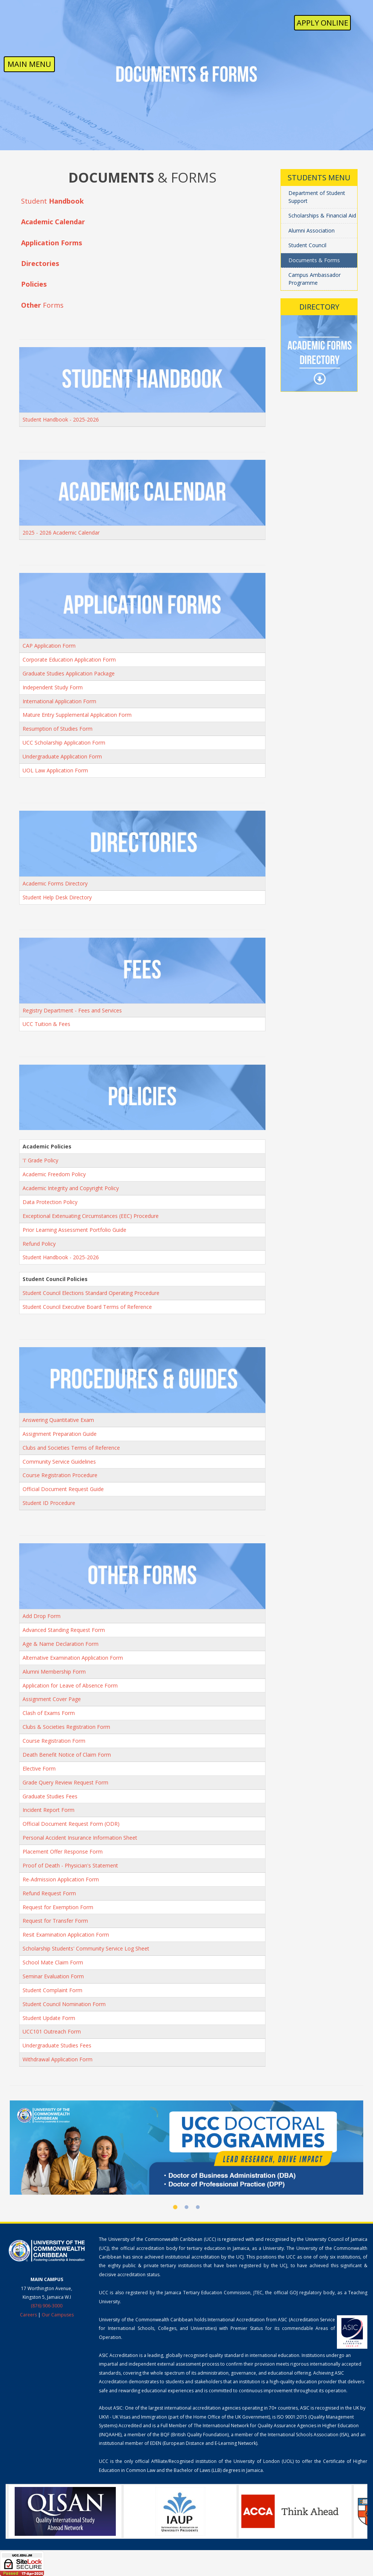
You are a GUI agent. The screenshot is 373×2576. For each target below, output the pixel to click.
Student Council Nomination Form (64, 2004)
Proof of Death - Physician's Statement (70, 1865)
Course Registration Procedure (60, 1475)
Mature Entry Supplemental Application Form (77, 714)
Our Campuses (58, 2315)
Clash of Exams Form (49, 1712)
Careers (28, 2315)
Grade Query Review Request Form (65, 1782)
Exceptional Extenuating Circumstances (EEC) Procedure (91, 1215)
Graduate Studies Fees (50, 1796)
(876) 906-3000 (46, 2306)
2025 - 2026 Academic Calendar (61, 532)
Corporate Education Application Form (69, 659)
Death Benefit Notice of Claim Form (67, 1754)
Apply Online (322, 23)
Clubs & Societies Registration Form (66, 1726)
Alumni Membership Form (54, 1671)
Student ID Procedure (49, 1502)
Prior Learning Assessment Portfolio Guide (74, 1229)
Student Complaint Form (52, 1990)
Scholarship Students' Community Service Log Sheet (86, 1948)
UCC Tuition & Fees (46, 1023)
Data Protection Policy (50, 1202)
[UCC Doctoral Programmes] (186, 2147)
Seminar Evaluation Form (53, 1976)
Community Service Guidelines (59, 1461)
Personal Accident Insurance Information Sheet (80, 1837)
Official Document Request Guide (63, 1489)
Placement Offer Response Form (63, 1851)
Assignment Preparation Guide (60, 1433)
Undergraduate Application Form (62, 756)
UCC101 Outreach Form (52, 2031)
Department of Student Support (316, 196)
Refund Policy (39, 1243)
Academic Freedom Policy (54, 1174)
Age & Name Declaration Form (61, 1643)
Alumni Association (311, 230)
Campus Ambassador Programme (314, 278)
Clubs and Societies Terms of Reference (71, 1447)
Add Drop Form (42, 1616)
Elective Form (39, 1768)
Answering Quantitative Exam (58, 1419)
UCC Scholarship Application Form (64, 742)
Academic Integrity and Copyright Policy (71, 1188)
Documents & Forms (314, 260)
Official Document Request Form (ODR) (71, 1823)
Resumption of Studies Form (57, 728)
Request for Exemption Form (58, 1907)
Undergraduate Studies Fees (57, 2045)
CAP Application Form (49, 645)
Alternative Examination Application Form (73, 1657)
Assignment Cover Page (52, 1699)
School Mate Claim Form (53, 1962)
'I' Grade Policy (40, 1160)
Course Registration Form (54, 1740)
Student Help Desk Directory (57, 897)
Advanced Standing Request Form (64, 1629)
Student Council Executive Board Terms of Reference (87, 1306)
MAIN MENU (29, 64)
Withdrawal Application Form (57, 2059)
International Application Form (59, 701)
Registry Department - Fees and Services (72, 1010)
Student (52, 200)
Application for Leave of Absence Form (70, 1685)
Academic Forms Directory (55, 883)
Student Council (307, 245)
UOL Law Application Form (55, 770)
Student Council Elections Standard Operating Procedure (91, 1292)
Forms (42, 305)
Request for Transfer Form (55, 1920)
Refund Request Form (49, 1893)
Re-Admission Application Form (61, 1879)
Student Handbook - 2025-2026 (61, 419)
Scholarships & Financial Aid (322, 215)
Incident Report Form (48, 1809)
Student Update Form (49, 2018)
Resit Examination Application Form (66, 1934)
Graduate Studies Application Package (69, 673)
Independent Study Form (53, 687)
